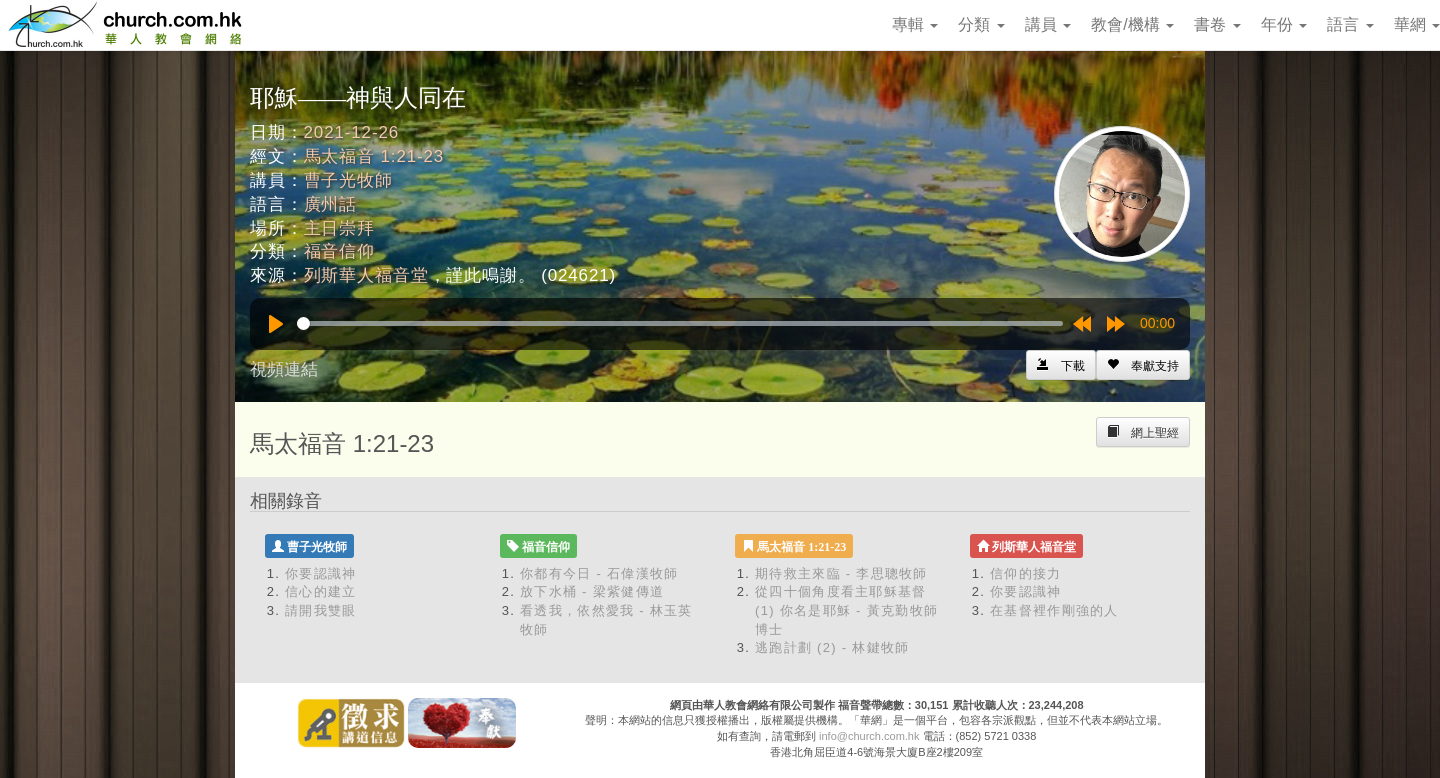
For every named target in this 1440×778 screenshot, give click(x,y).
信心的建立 (321, 591)
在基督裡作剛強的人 (1054, 610)
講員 (1048, 24)
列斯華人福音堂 (366, 275)
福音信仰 (339, 251)
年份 (1284, 24)
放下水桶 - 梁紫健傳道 (592, 591)
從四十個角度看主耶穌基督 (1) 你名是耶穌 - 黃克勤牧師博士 (846, 610)
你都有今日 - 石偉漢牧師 (599, 573)
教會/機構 (1132, 24)
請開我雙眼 (321, 610)
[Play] (276, 324)
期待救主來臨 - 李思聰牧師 (841, 573)
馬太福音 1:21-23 (374, 156)
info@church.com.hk (869, 736)
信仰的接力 (1026, 573)
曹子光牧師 (348, 180)
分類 (981, 24)
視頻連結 (284, 369)
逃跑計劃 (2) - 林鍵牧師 (832, 647)
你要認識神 (321, 573)
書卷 (1217, 24)
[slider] (680, 323)
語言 (1350, 24)
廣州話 (331, 204)
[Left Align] (1143, 365)
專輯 (915, 24)
